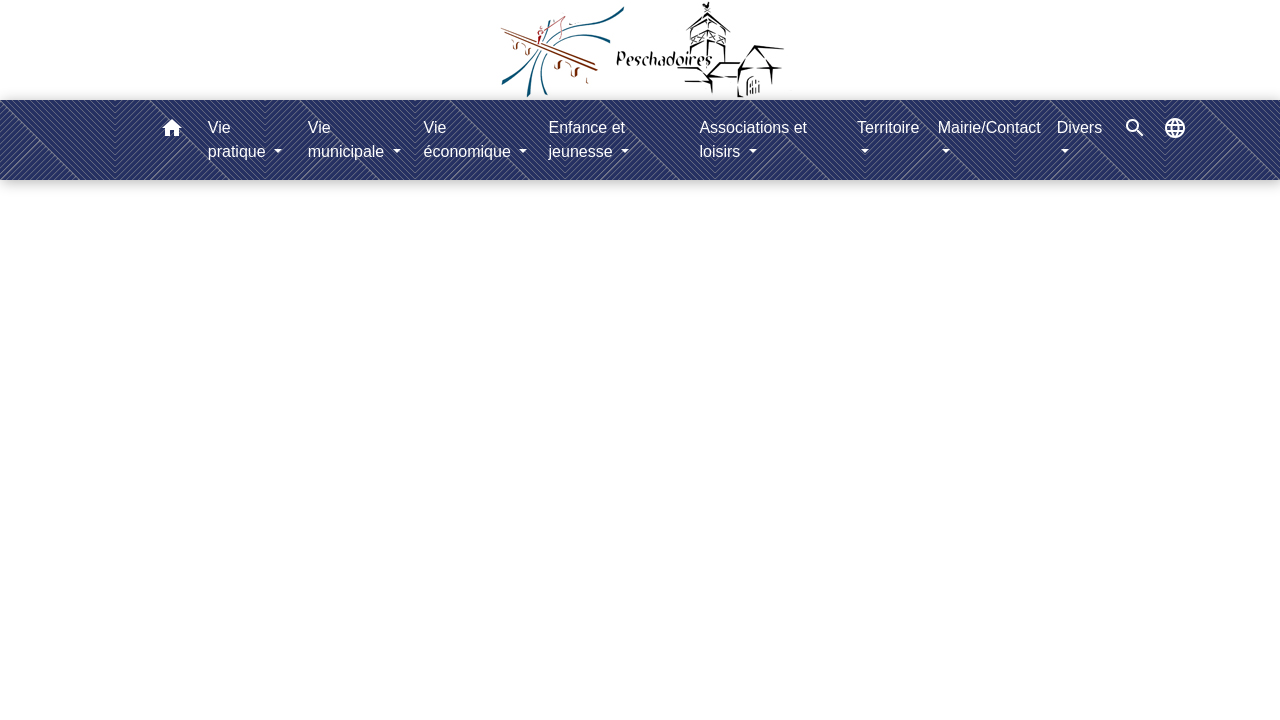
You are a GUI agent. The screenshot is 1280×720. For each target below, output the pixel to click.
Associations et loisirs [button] (753, 139)
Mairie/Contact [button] (989, 127)
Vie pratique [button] (239, 139)
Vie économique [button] (470, 139)
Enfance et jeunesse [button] (587, 139)
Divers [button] (1079, 127)
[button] (172, 131)
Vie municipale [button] (348, 139)
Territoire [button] (888, 127)
